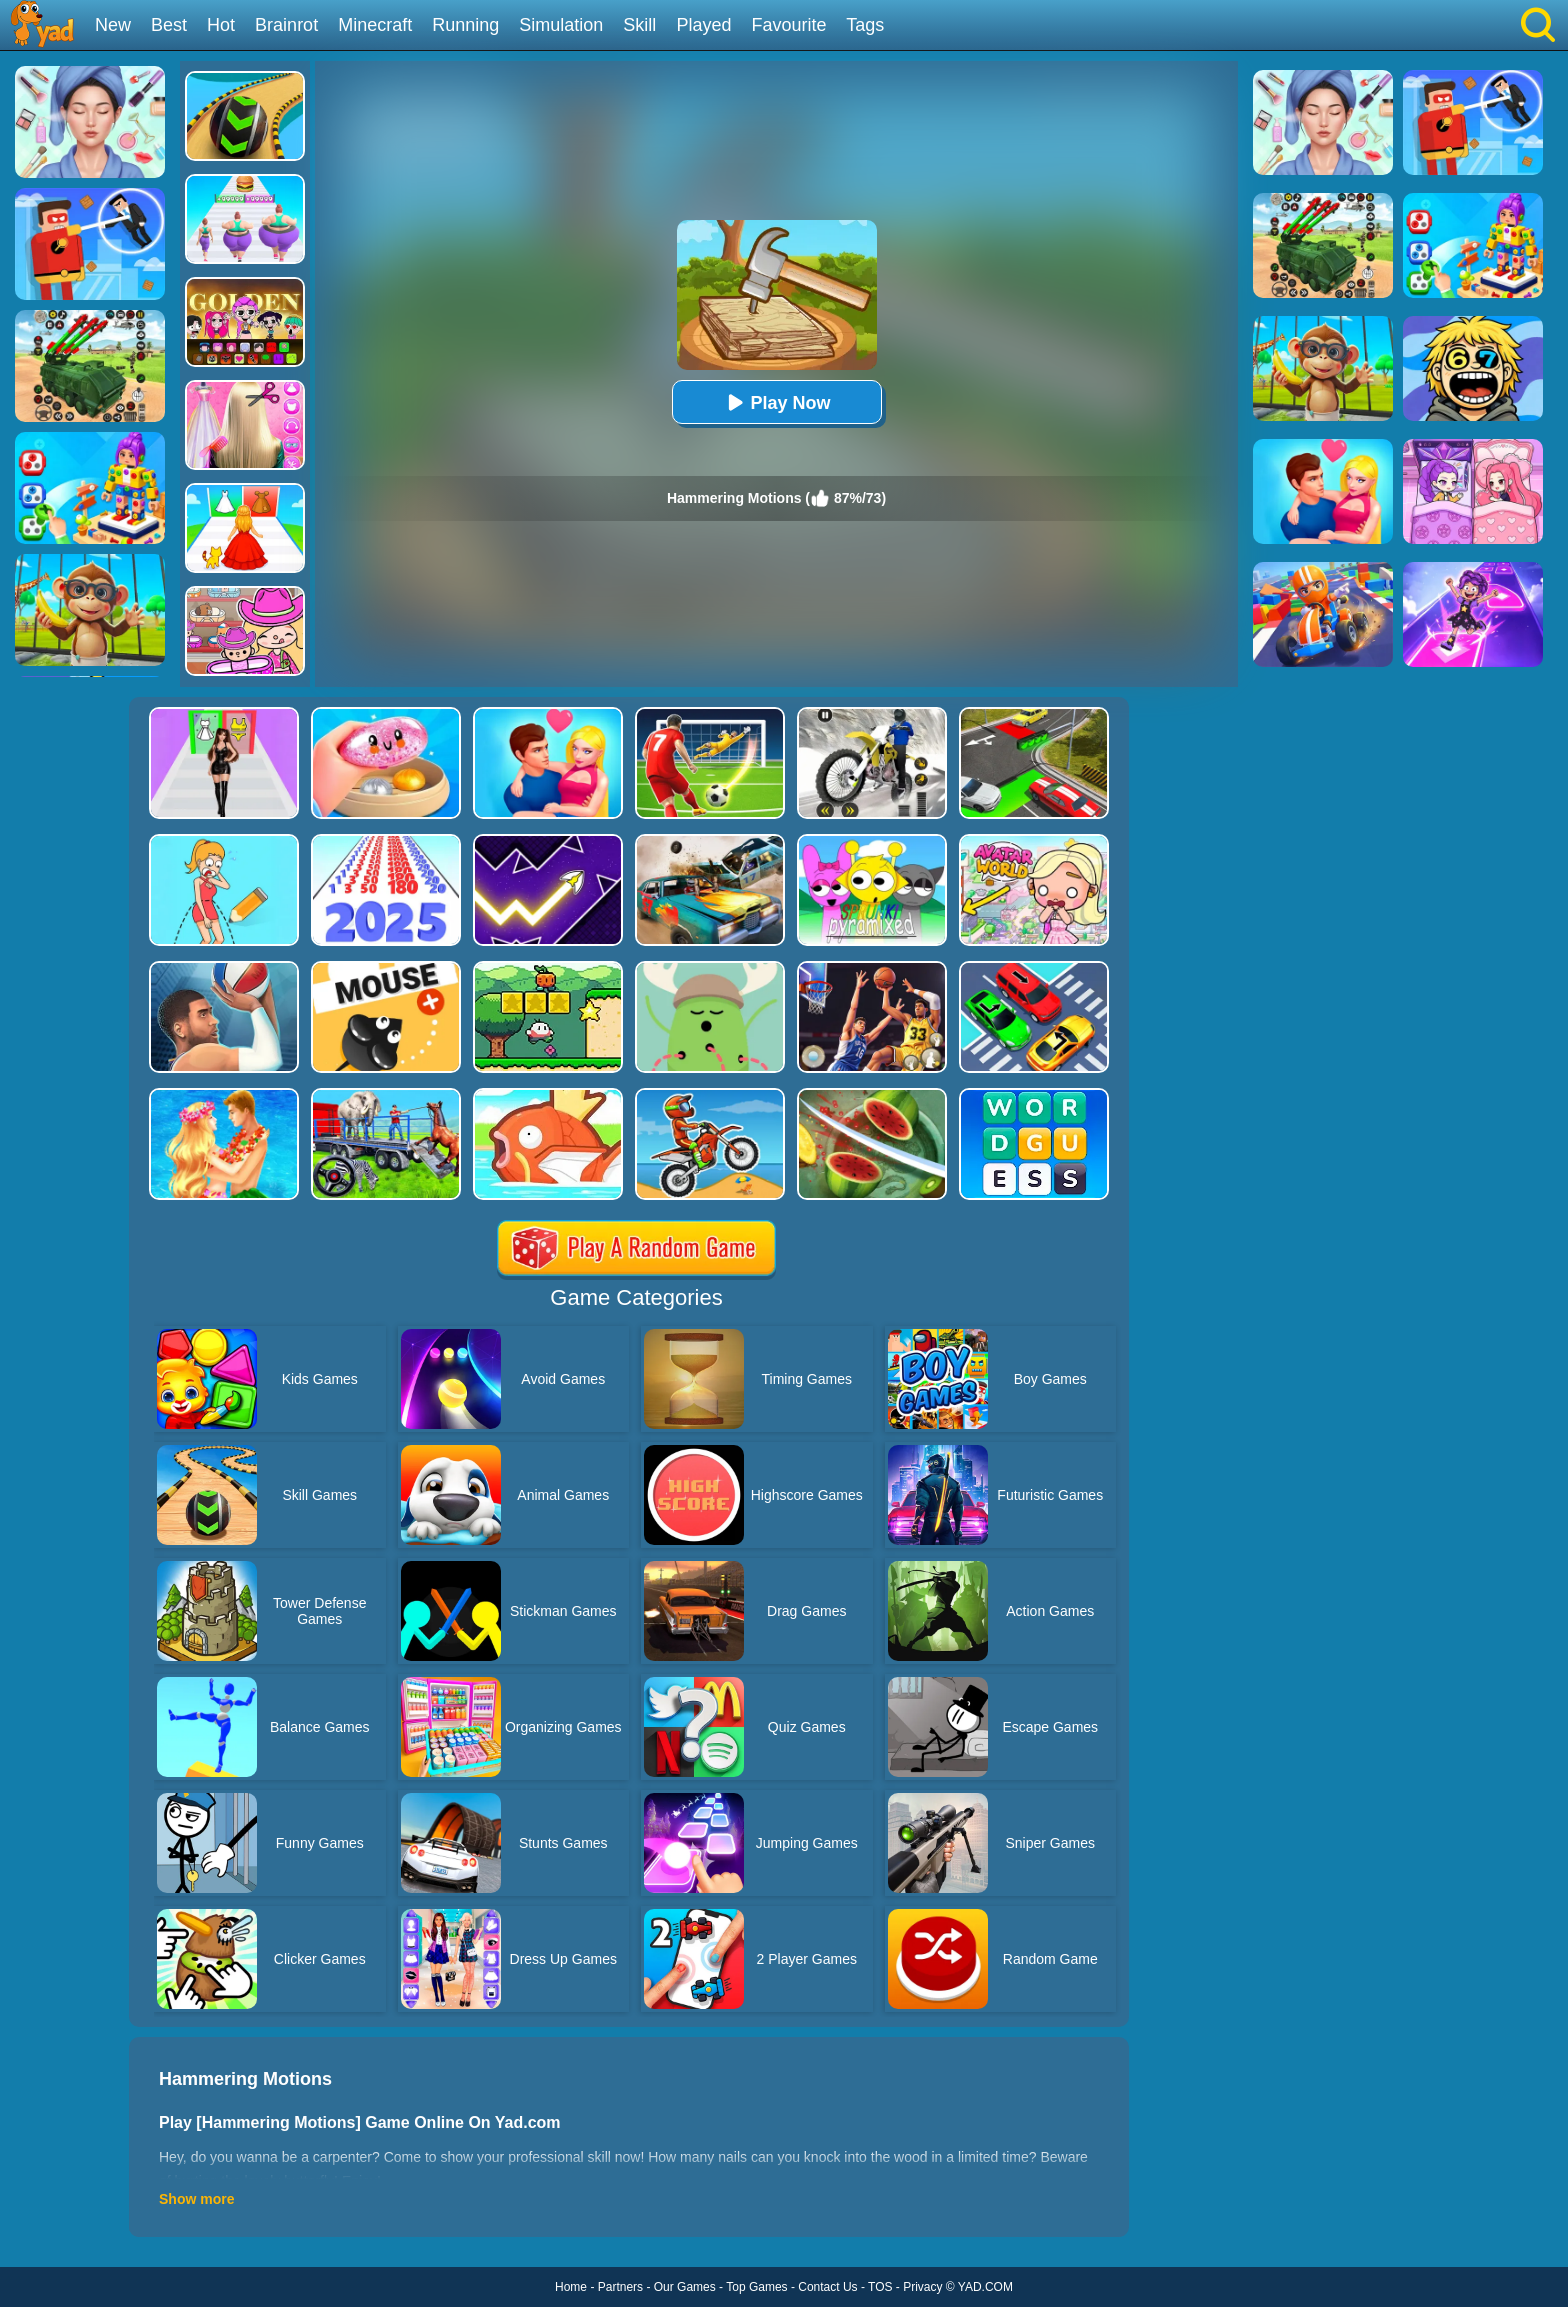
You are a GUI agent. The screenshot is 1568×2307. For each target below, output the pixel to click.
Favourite (788, 25)
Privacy (922, 2287)
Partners (620, 2287)
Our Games (685, 2287)
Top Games (756, 2287)
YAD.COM (985, 2287)
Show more (196, 2199)
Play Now (776, 402)
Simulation (561, 25)
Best (169, 25)
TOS (880, 2287)
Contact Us (827, 2287)
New (113, 25)
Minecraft (375, 25)
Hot (221, 25)
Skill (639, 25)
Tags (865, 25)
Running (465, 25)
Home (571, 2287)
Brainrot (286, 25)
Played (703, 25)
